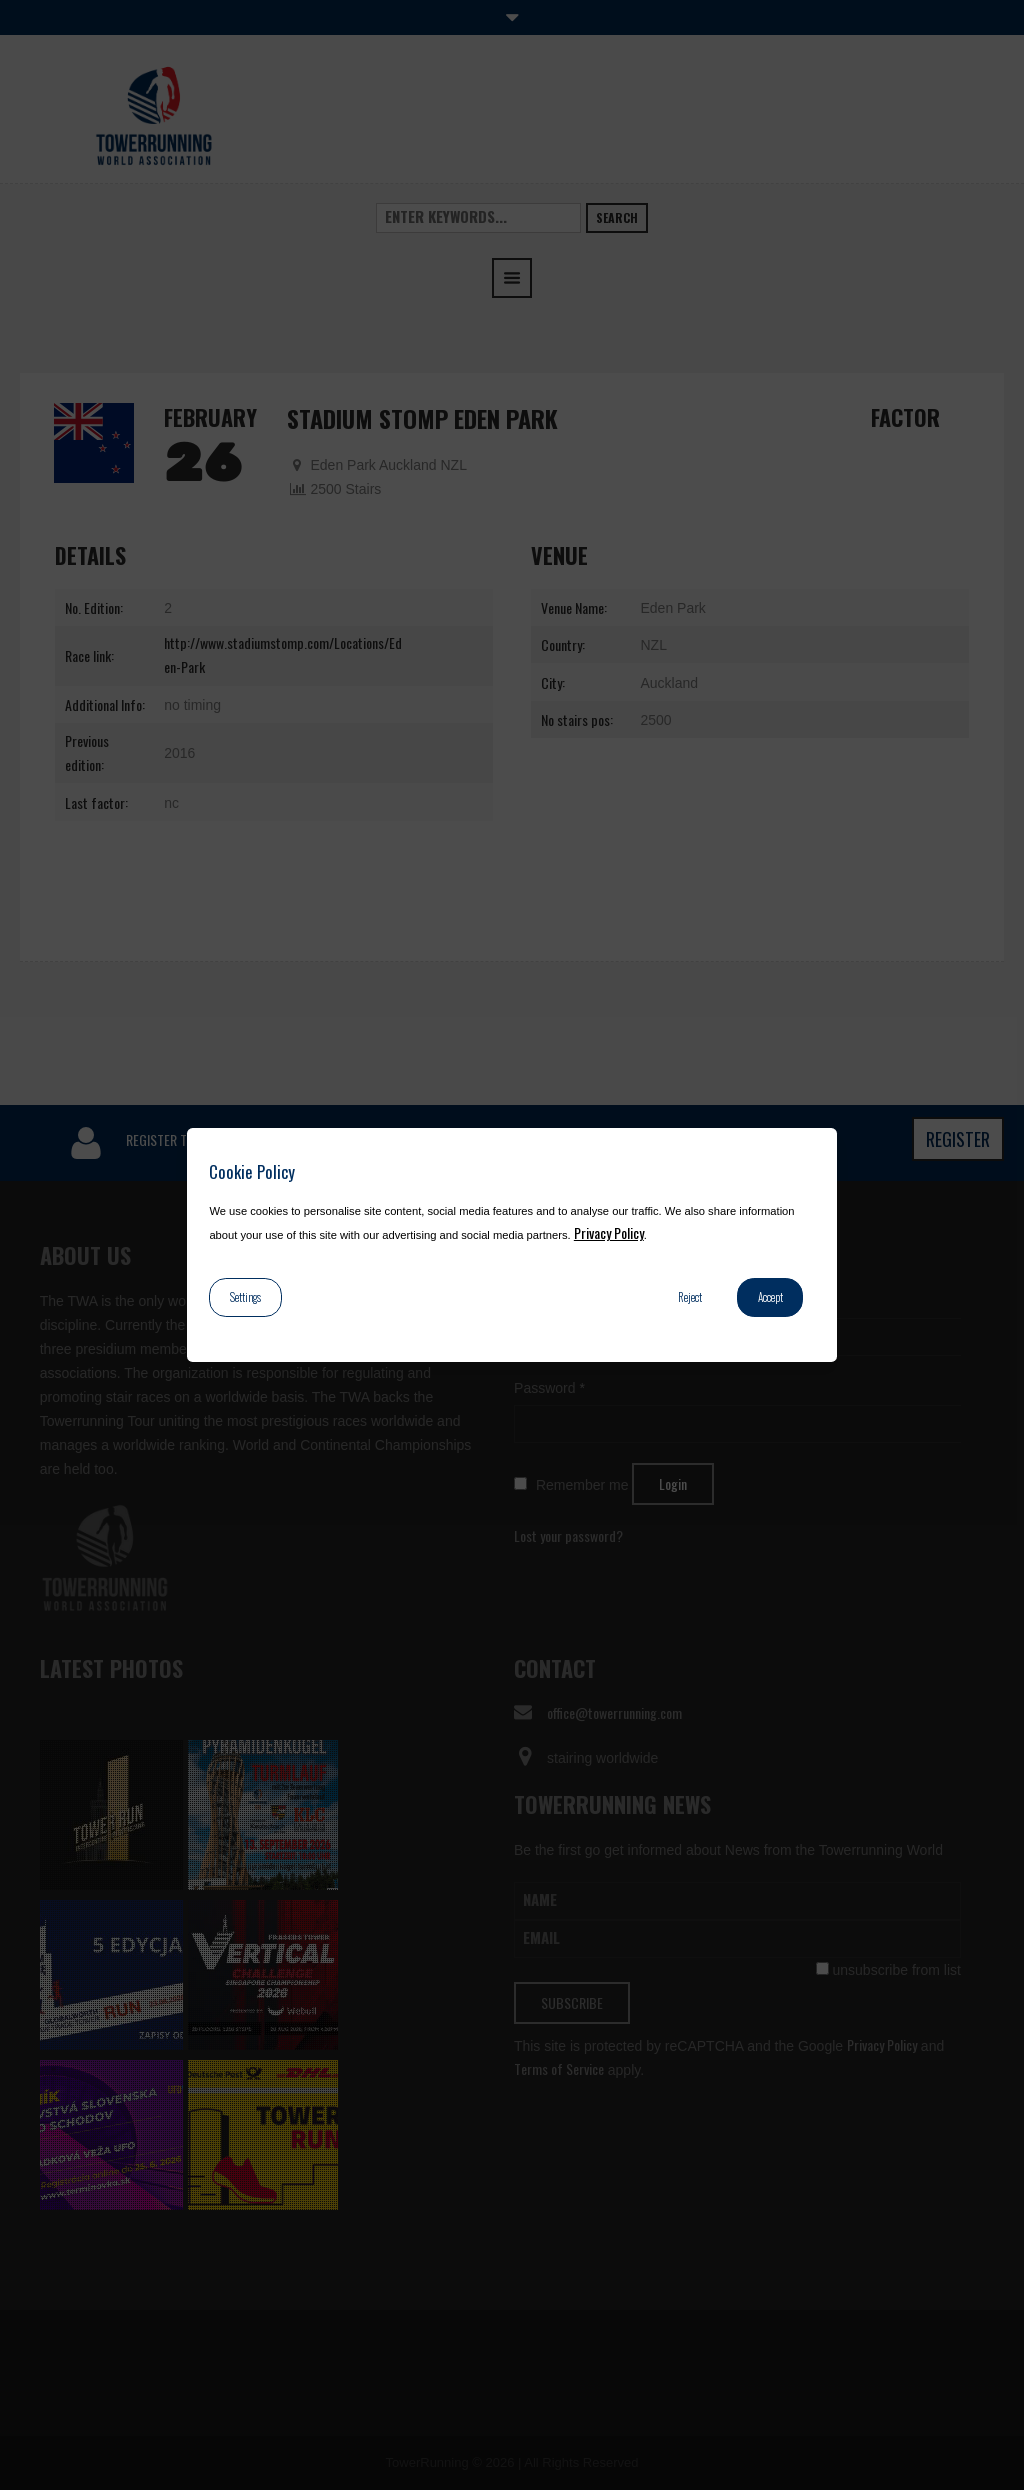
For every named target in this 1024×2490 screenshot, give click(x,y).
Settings (245, 1297)
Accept (770, 1297)
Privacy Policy (609, 1232)
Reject (690, 1297)
